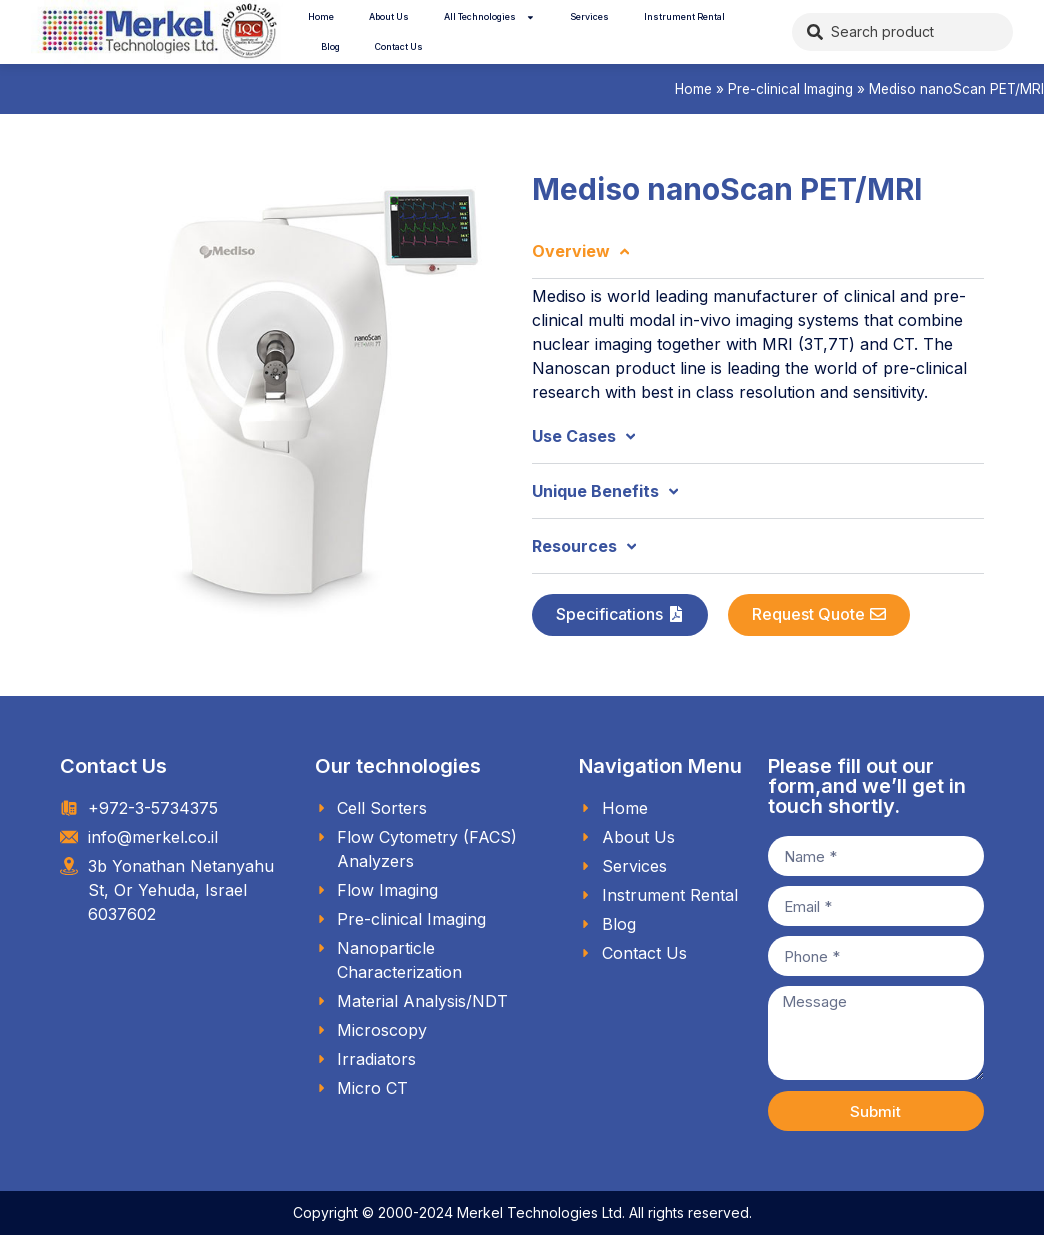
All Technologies (489, 17)
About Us (389, 16)
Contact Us (399, 46)
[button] (620, 615)
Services (589, 16)
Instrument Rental (684, 16)
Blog (330, 46)
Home (321, 16)
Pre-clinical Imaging (790, 89)
